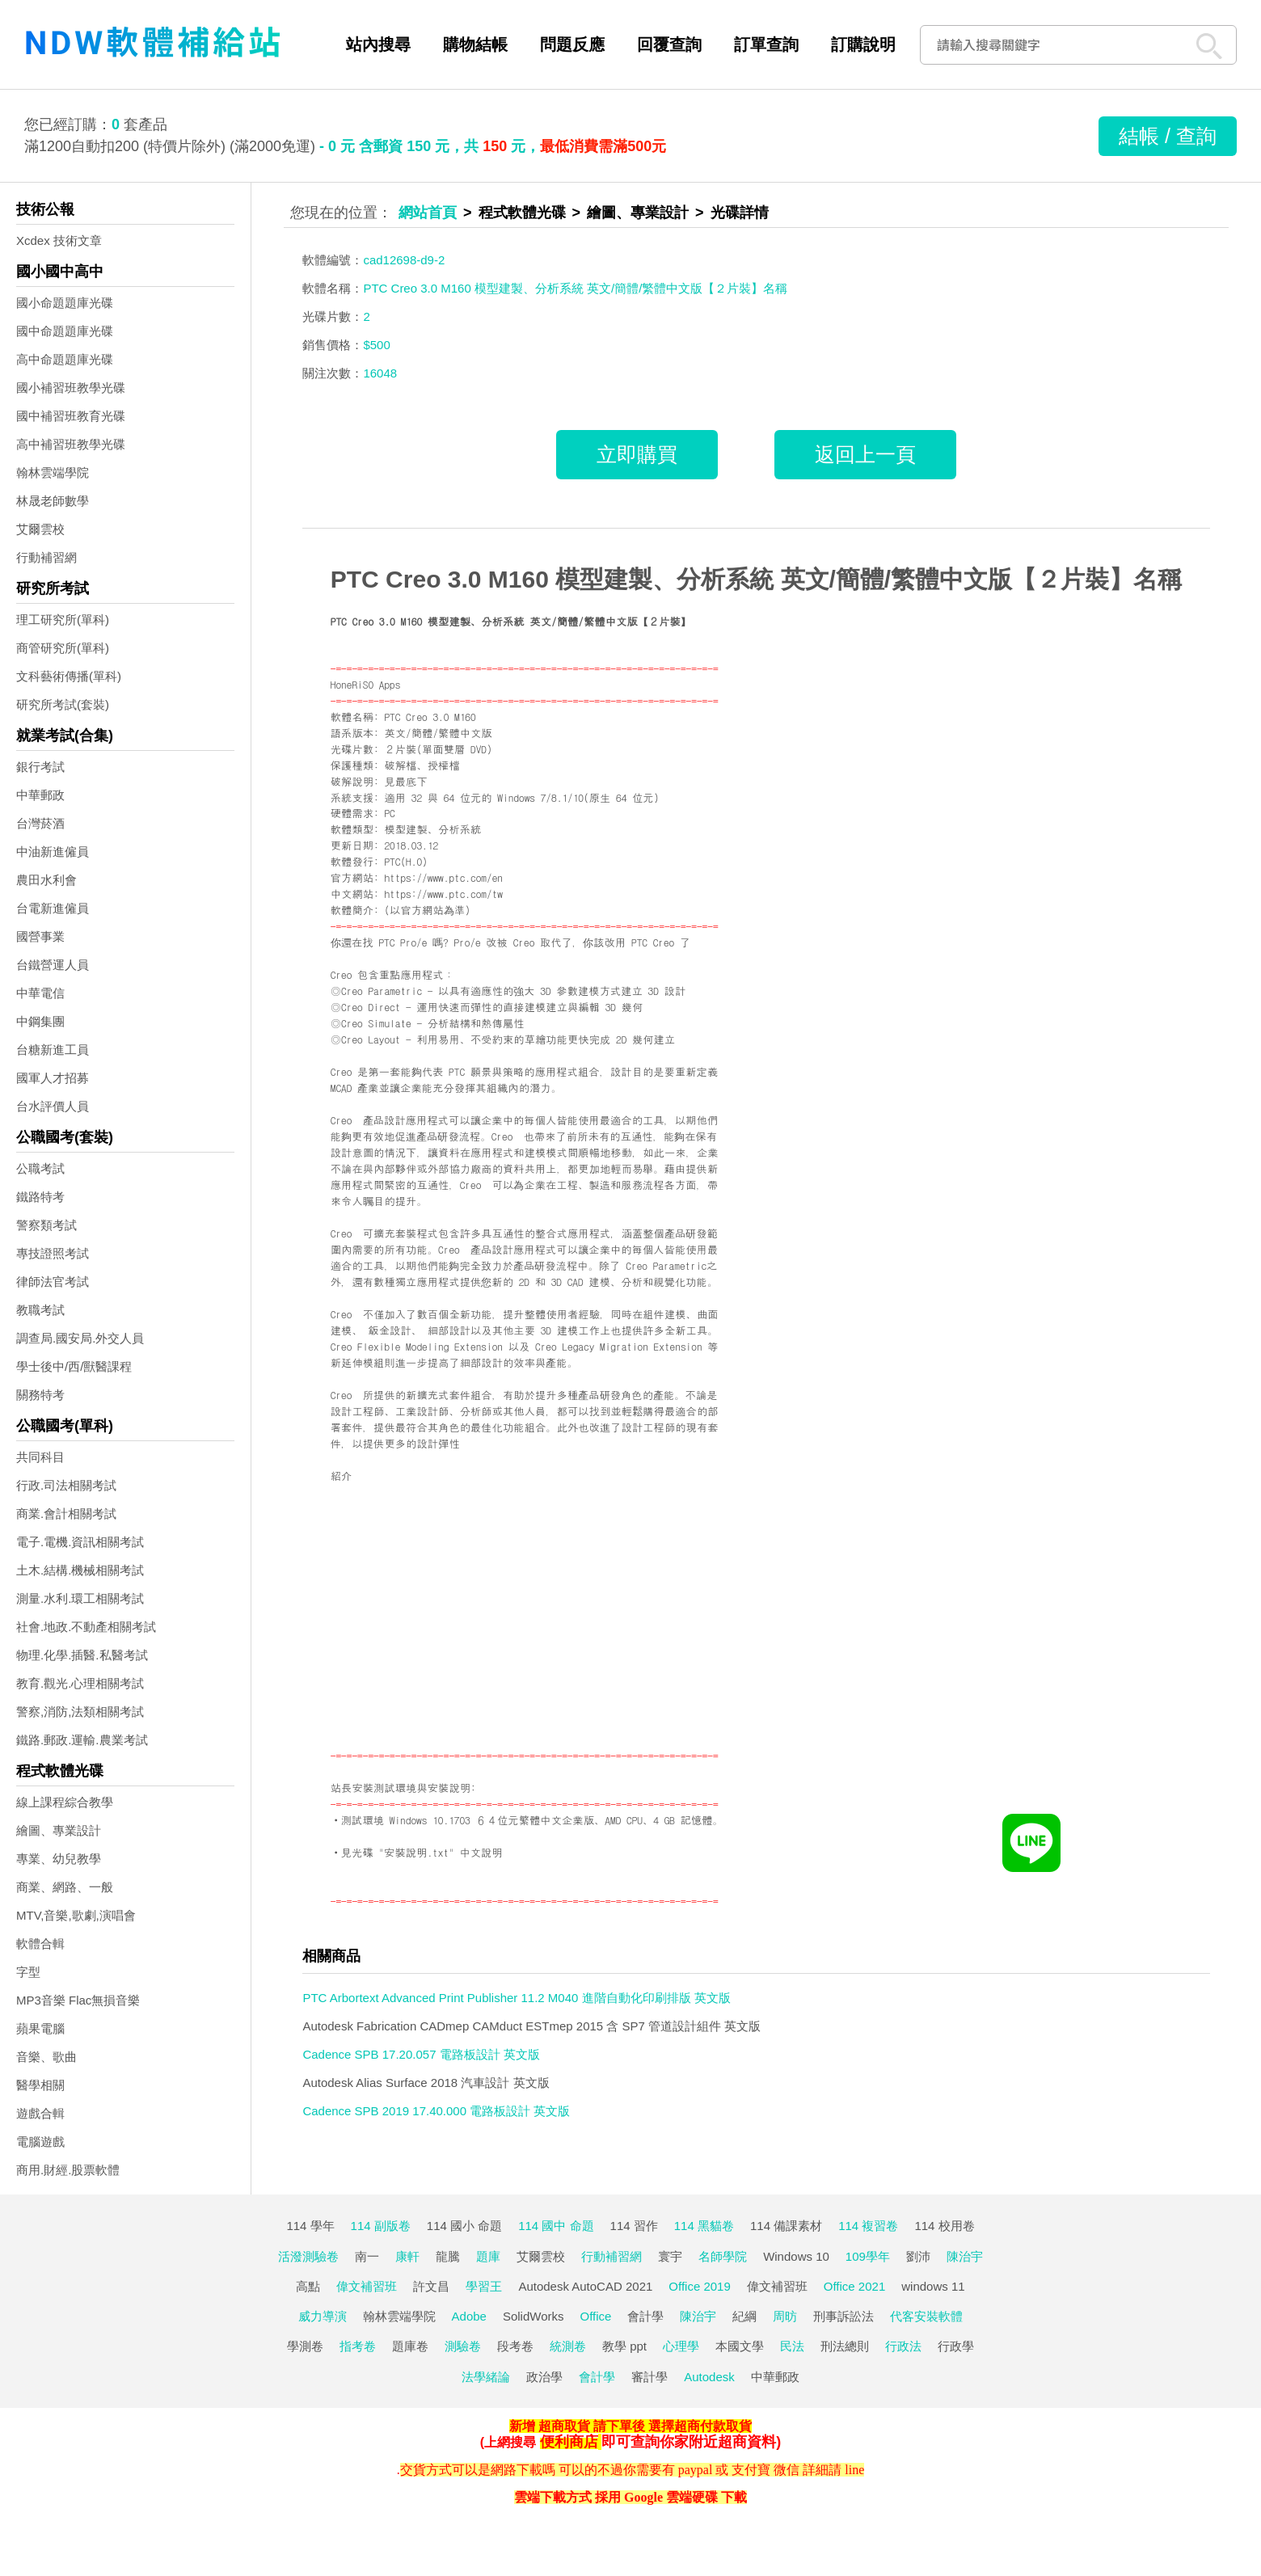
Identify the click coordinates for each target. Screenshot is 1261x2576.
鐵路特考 (40, 1197)
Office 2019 (699, 2286)
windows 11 (932, 2286)
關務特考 (40, 1395)
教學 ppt (624, 2346)
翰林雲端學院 (52, 472)
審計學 (649, 2377)
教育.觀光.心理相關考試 (80, 1683)
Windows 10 (796, 2256)
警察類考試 (46, 1225)
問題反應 (572, 44)
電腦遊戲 (40, 2141)
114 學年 (310, 2225)
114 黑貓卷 (704, 2225)
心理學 (681, 2346)
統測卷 (568, 2346)
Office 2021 (854, 2286)
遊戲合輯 (40, 2113)
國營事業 (40, 936)
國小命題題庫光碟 (64, 303)
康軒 (407, 2256)
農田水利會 (46, 880)
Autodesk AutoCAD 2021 (585, 2286)
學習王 (484, 2286)
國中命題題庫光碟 (64, 331)
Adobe (469, 2316)
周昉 (785, 2316)
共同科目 (40, 1457)
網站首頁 (428, 212)
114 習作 (634, 2225)
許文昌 (431, 2286)
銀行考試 (40, 767)
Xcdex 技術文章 (59, 240)
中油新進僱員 (52, 851)
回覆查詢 (669, 44)
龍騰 (448, 2256)
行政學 (956, 2346)
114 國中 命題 (555, 2225)
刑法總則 (844, 2346)
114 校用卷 (944, 2225)
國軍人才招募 (52, 1078)
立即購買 (637, 454)
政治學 (544, 2377)
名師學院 (722, 2256)
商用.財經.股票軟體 (68, 2170)
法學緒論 (486, 2377)
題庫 (488, 2256)
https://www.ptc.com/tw (443, 893)
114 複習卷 (868, 2225)
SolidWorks (533, 2316)
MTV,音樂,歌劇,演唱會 (76, 1915)
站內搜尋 (378, 44)
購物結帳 (475, 44)
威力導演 (322, 2316)
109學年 (868, 2256)
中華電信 (40, 993)
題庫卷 (410, 2346)
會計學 (645, 2316)
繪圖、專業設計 (58, 1830)
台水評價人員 (52, 1106)
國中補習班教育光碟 (70, 416)
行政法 (903, 2346)
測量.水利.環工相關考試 (80, 1598)
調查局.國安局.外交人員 (80, 1338)
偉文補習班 (366, 2286)
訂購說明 (863, 44)
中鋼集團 (40, 1021)
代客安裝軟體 (926, 2316)
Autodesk (709, 2377)
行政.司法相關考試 (66, 1485)
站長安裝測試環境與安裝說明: (403, 1787)
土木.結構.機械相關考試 (80, 1570)
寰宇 (670, 2256)
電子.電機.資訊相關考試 (80, 1542)
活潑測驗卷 (308, 2256)
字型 (28, 1972)
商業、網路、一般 (64, 1887)
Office (596, 2316)
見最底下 (405, 781)
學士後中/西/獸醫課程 (74, 1366)
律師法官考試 (52, 1281)
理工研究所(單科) (62, 619)
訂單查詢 (766, 44)
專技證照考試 (52, 1253)
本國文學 (739, 2346)
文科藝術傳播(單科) (68, 676)
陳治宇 (965, 2256)
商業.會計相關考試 (66, 1513)
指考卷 (358, 2346)
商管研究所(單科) (62, 648)
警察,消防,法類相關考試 (80, 1711)
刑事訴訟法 (843, 2316)
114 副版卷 (381, 2225)
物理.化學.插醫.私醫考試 (82, 1655)
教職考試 (40, 1310)
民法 (792, 2346)
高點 (308, 2286)
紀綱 (744, 2316)
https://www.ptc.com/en (443, 877)
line (854, 2470)
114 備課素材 (786, 2225)
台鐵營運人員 (52, 965)
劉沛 (918, 2256)
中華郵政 (40, 795)
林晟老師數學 (52, 501)
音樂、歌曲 (46, 2057)
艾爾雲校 (40, 529)
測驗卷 (463, 2346)
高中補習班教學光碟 (70, 444)
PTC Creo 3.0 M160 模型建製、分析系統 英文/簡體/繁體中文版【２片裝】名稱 (756, 579)
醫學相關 (40, 2085)
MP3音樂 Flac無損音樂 (78, 2000)
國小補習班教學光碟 (70, 387)
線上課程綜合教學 (64, 1802)
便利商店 (569, 2442)
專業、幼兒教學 (58, 1859)
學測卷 (305, 2346)
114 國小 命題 (464, 2225)
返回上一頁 (865, 454)
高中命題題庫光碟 (64, 359)
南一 (367, 2256)
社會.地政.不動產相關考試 (86, 1627)
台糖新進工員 (52, 1049)
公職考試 (40, 1168)
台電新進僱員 (52, 908)
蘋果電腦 (40, 2028)
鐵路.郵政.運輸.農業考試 (82, 1740)
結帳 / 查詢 (1168, 135)
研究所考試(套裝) (62, 704)
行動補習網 (46, 557)
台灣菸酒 (40, 823)
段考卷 (515, 2346)
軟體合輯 (40, 1943)
